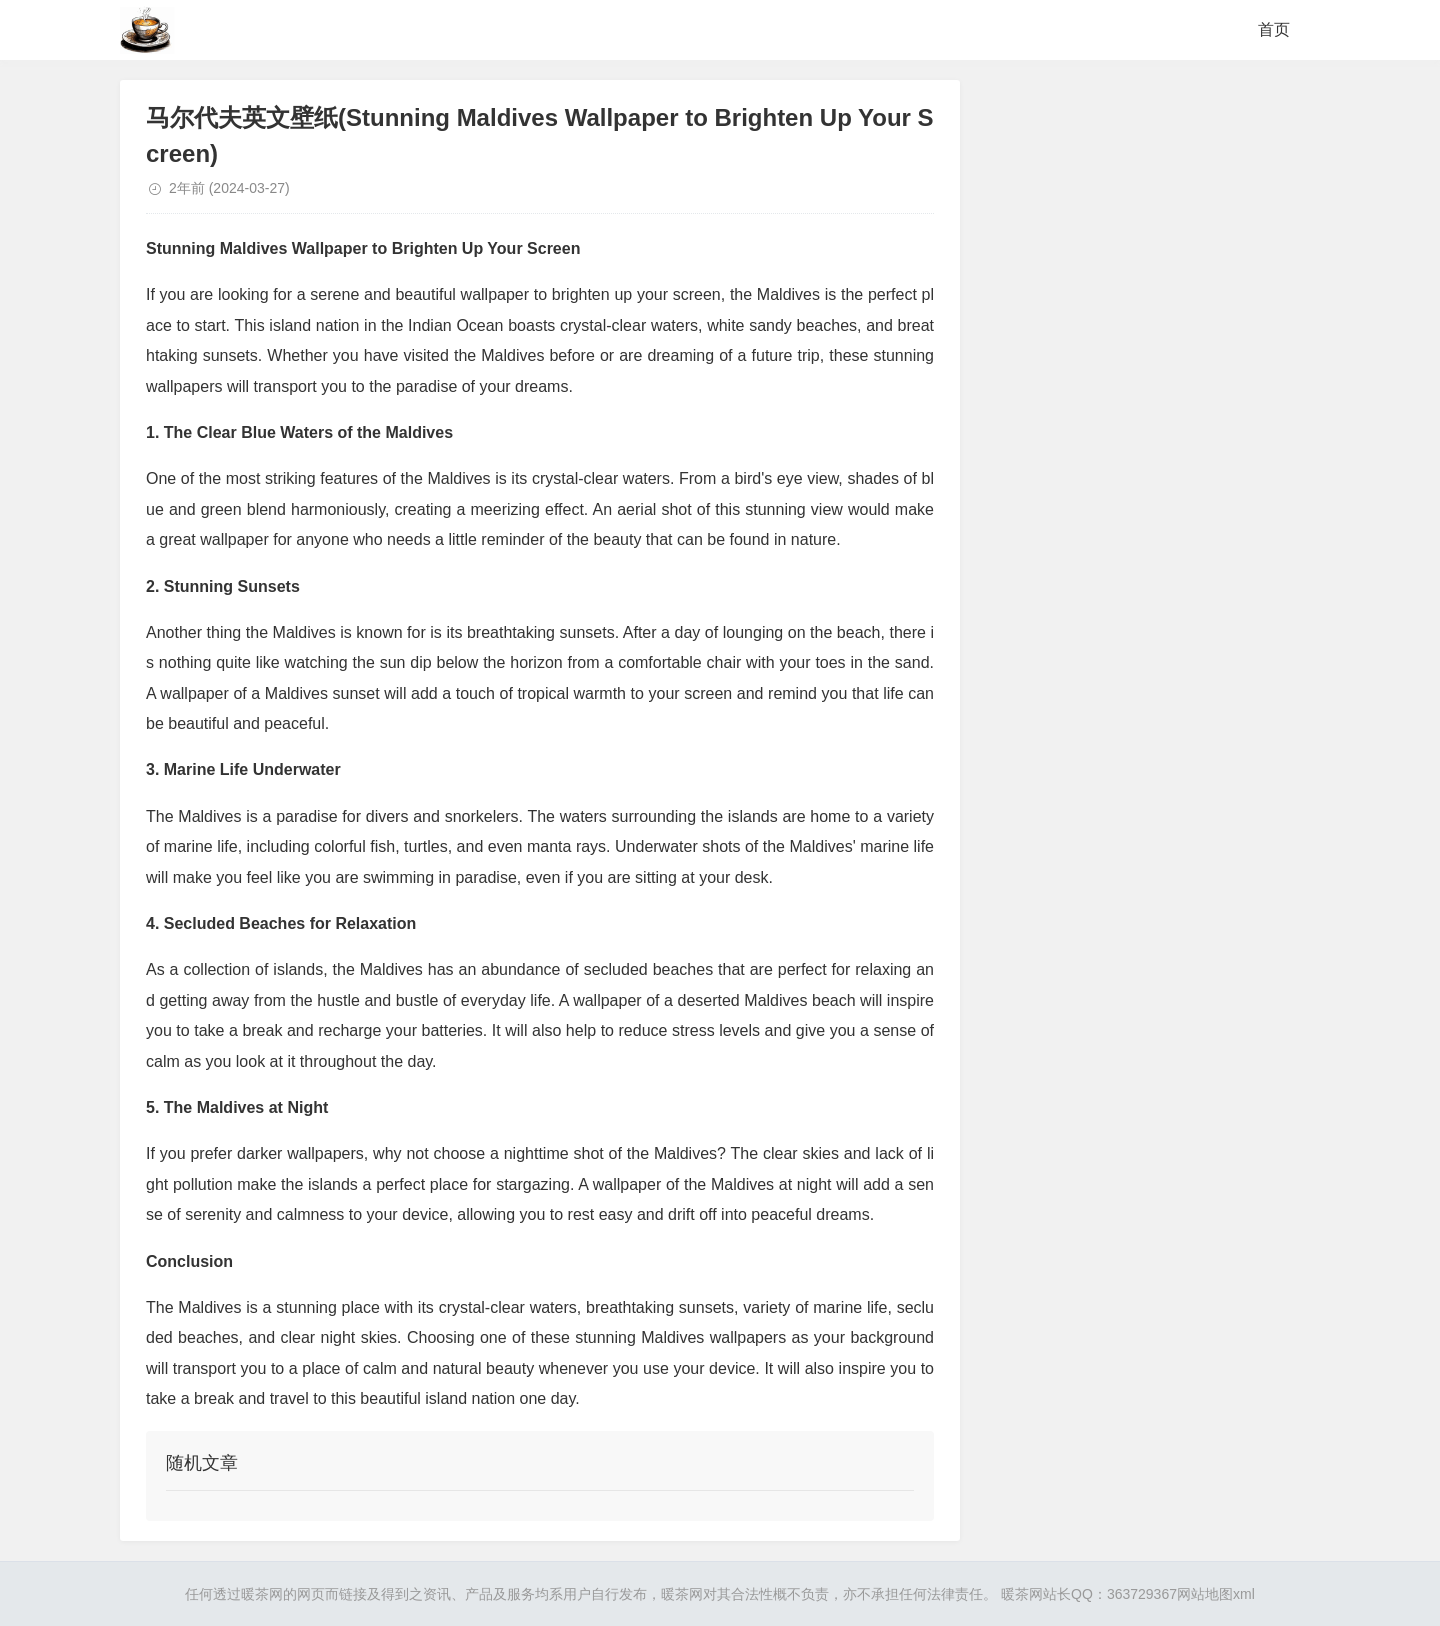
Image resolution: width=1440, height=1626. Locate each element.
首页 (1274, 29)
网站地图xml (1216, 1594)
